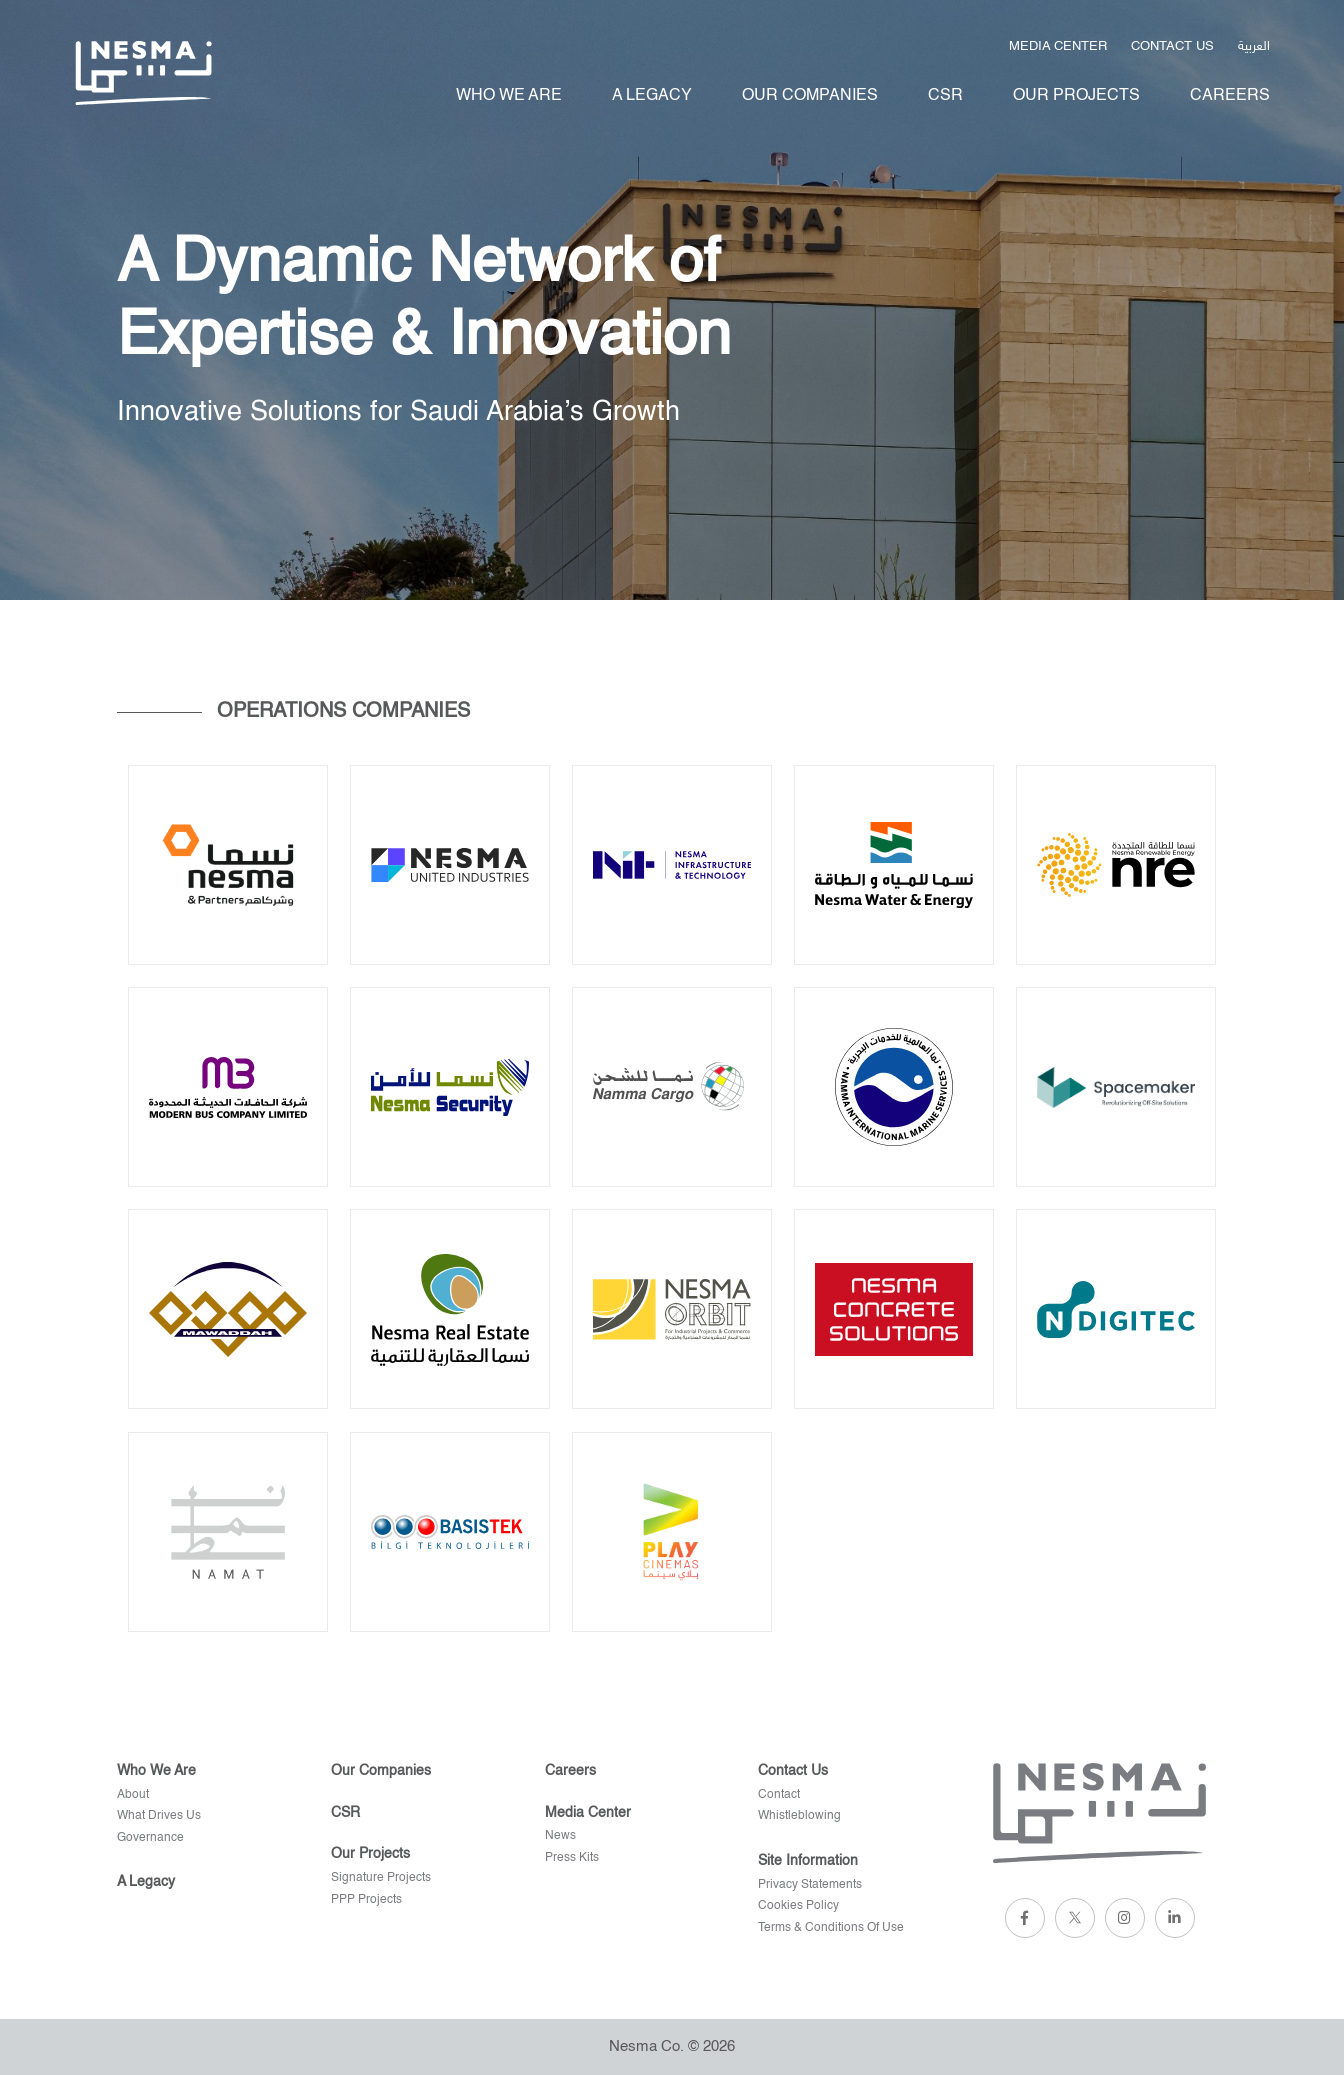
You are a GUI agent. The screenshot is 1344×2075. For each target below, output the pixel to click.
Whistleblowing (799, 1816)
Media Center (1058, 46)
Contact (779, 1795)
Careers (1230, 96)
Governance (150, 1838)
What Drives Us (159, 1816)
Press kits (572, 1858)
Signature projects (381, 1878)
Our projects (1076, 96)
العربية (1254, 44)
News (560, 1836)
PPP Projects (366, 1900)
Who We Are (509, 96)
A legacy (652, 96)
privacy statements (810, 1885)
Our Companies (810, 96)
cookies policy (798, 1906)
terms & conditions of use (831, 1928)
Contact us (1172, 46)
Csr (945, 96)
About (133, 1795)
